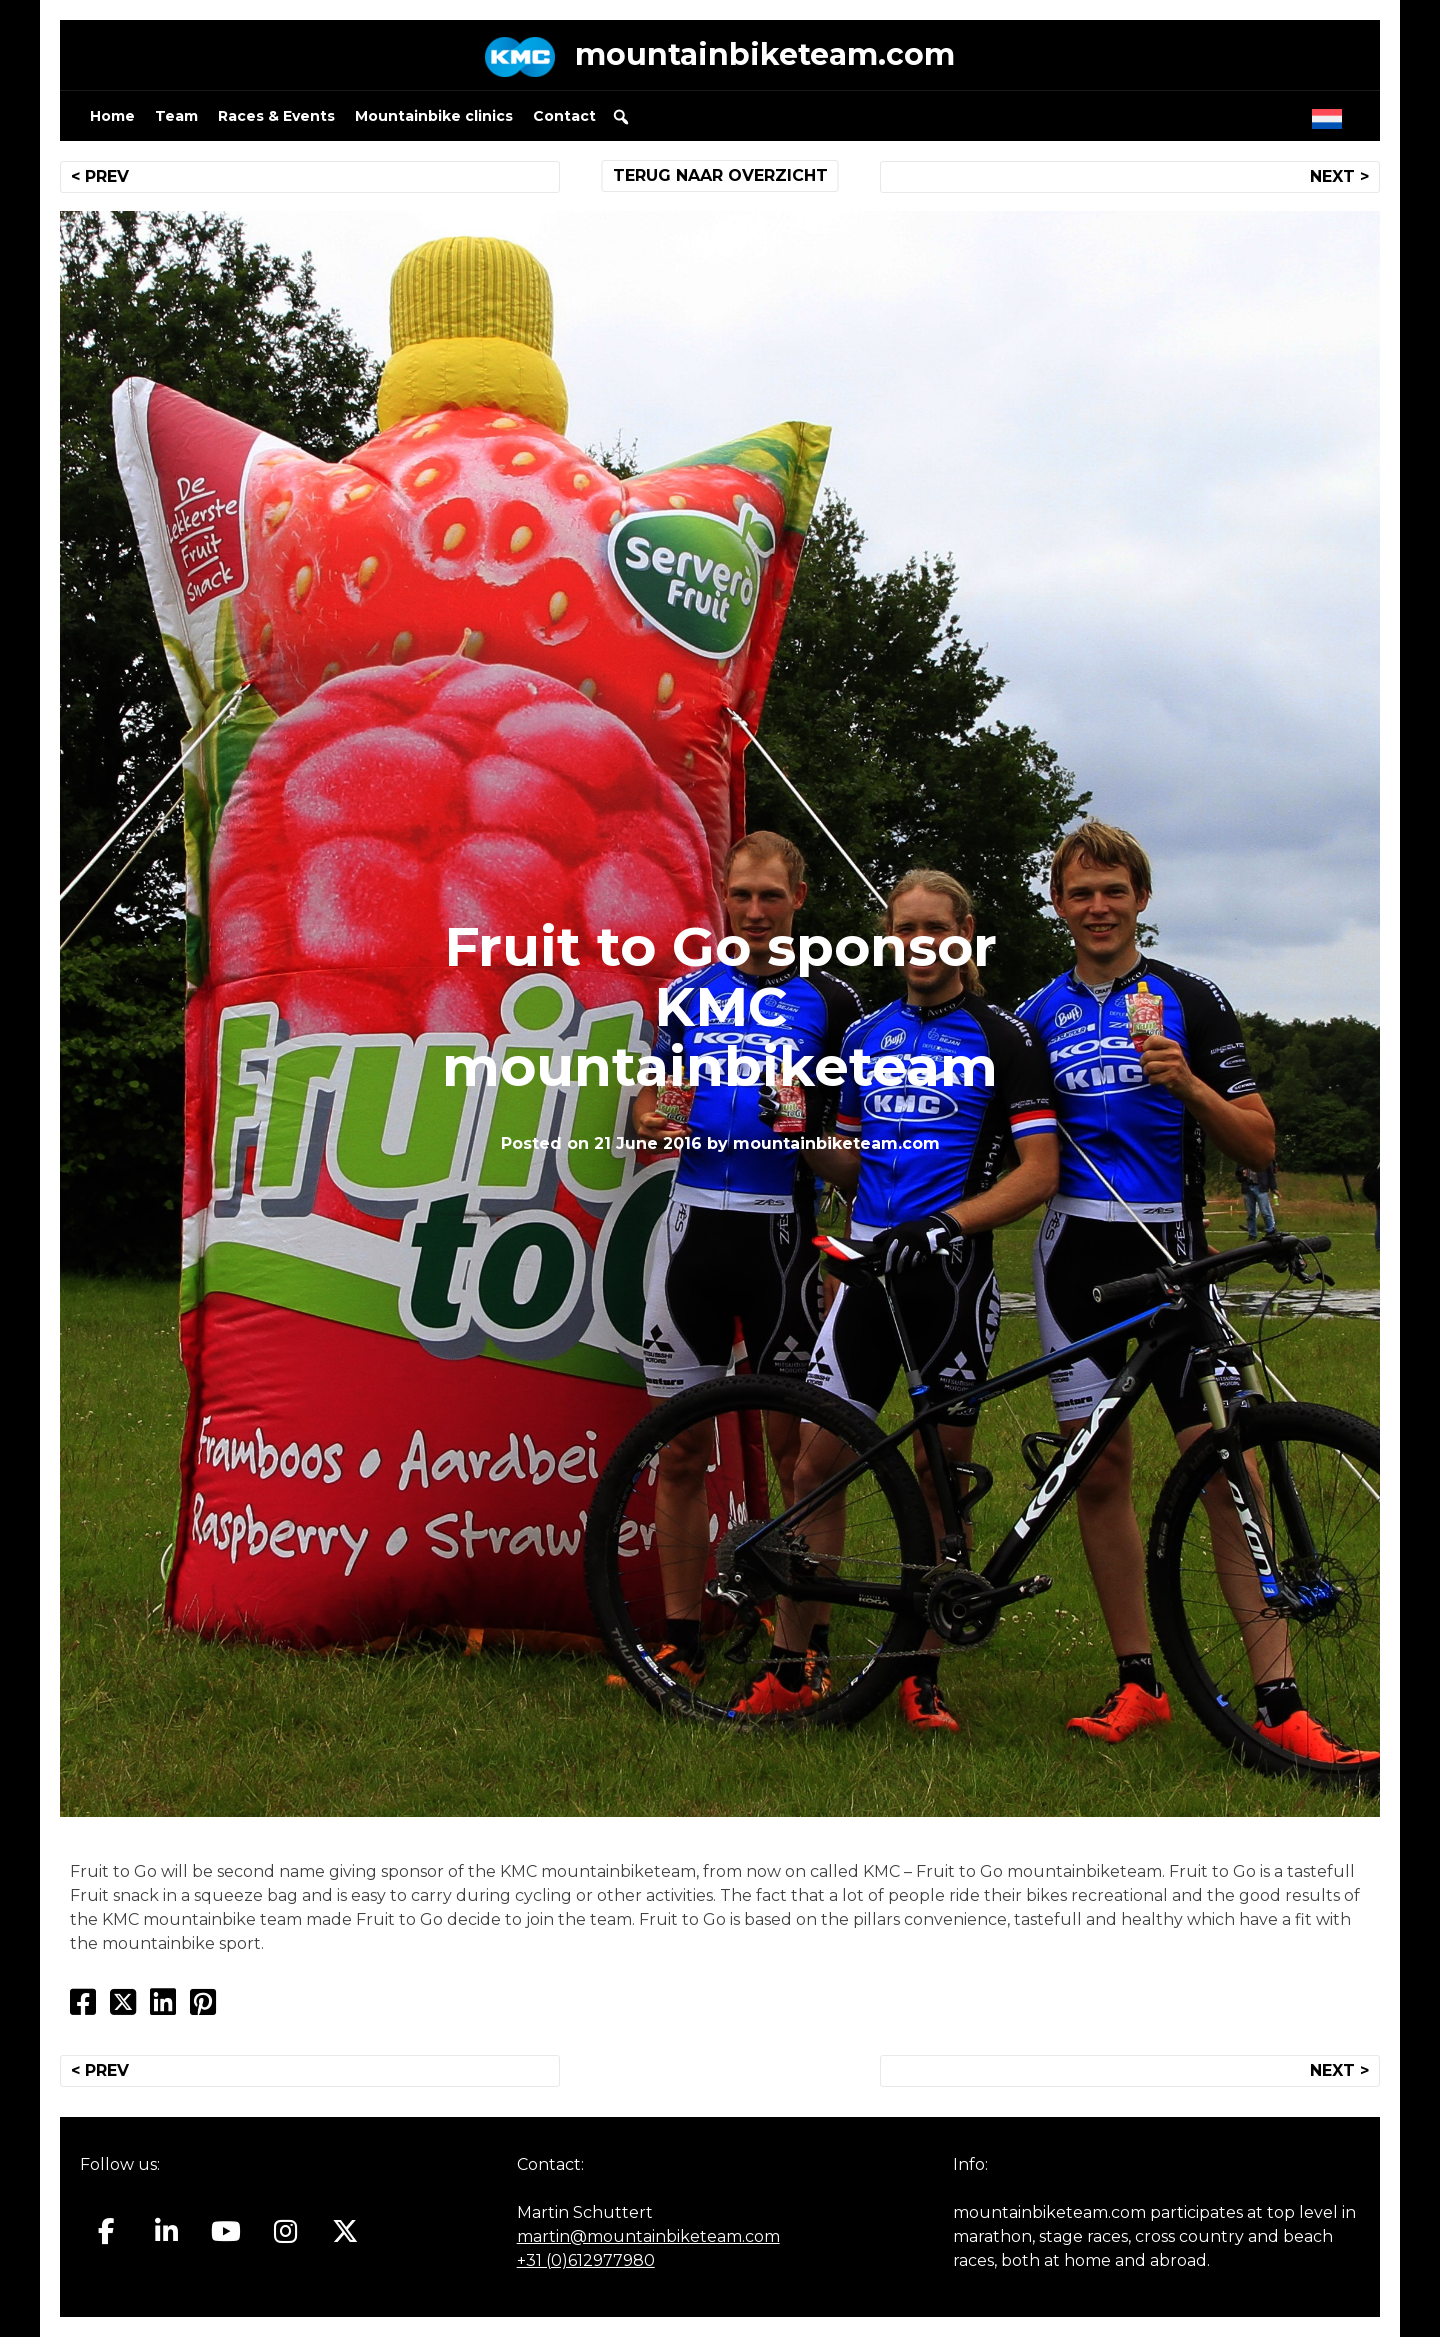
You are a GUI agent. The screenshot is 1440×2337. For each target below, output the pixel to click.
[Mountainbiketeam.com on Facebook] (106, 2231)
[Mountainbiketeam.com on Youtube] (226, 2231)
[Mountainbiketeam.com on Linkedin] (166, 2231)
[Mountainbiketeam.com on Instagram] (285, 2231)
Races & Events (276, 116)
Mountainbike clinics (434, 116)
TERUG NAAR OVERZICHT (720, 175)
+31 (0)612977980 (586, 2260)
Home (112, 116)
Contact (564, 116)
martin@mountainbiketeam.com (648, 2236)
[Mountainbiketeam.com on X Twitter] (345, 2231)
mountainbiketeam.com (765, 54)
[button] (621, 117)
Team (176, 116)
